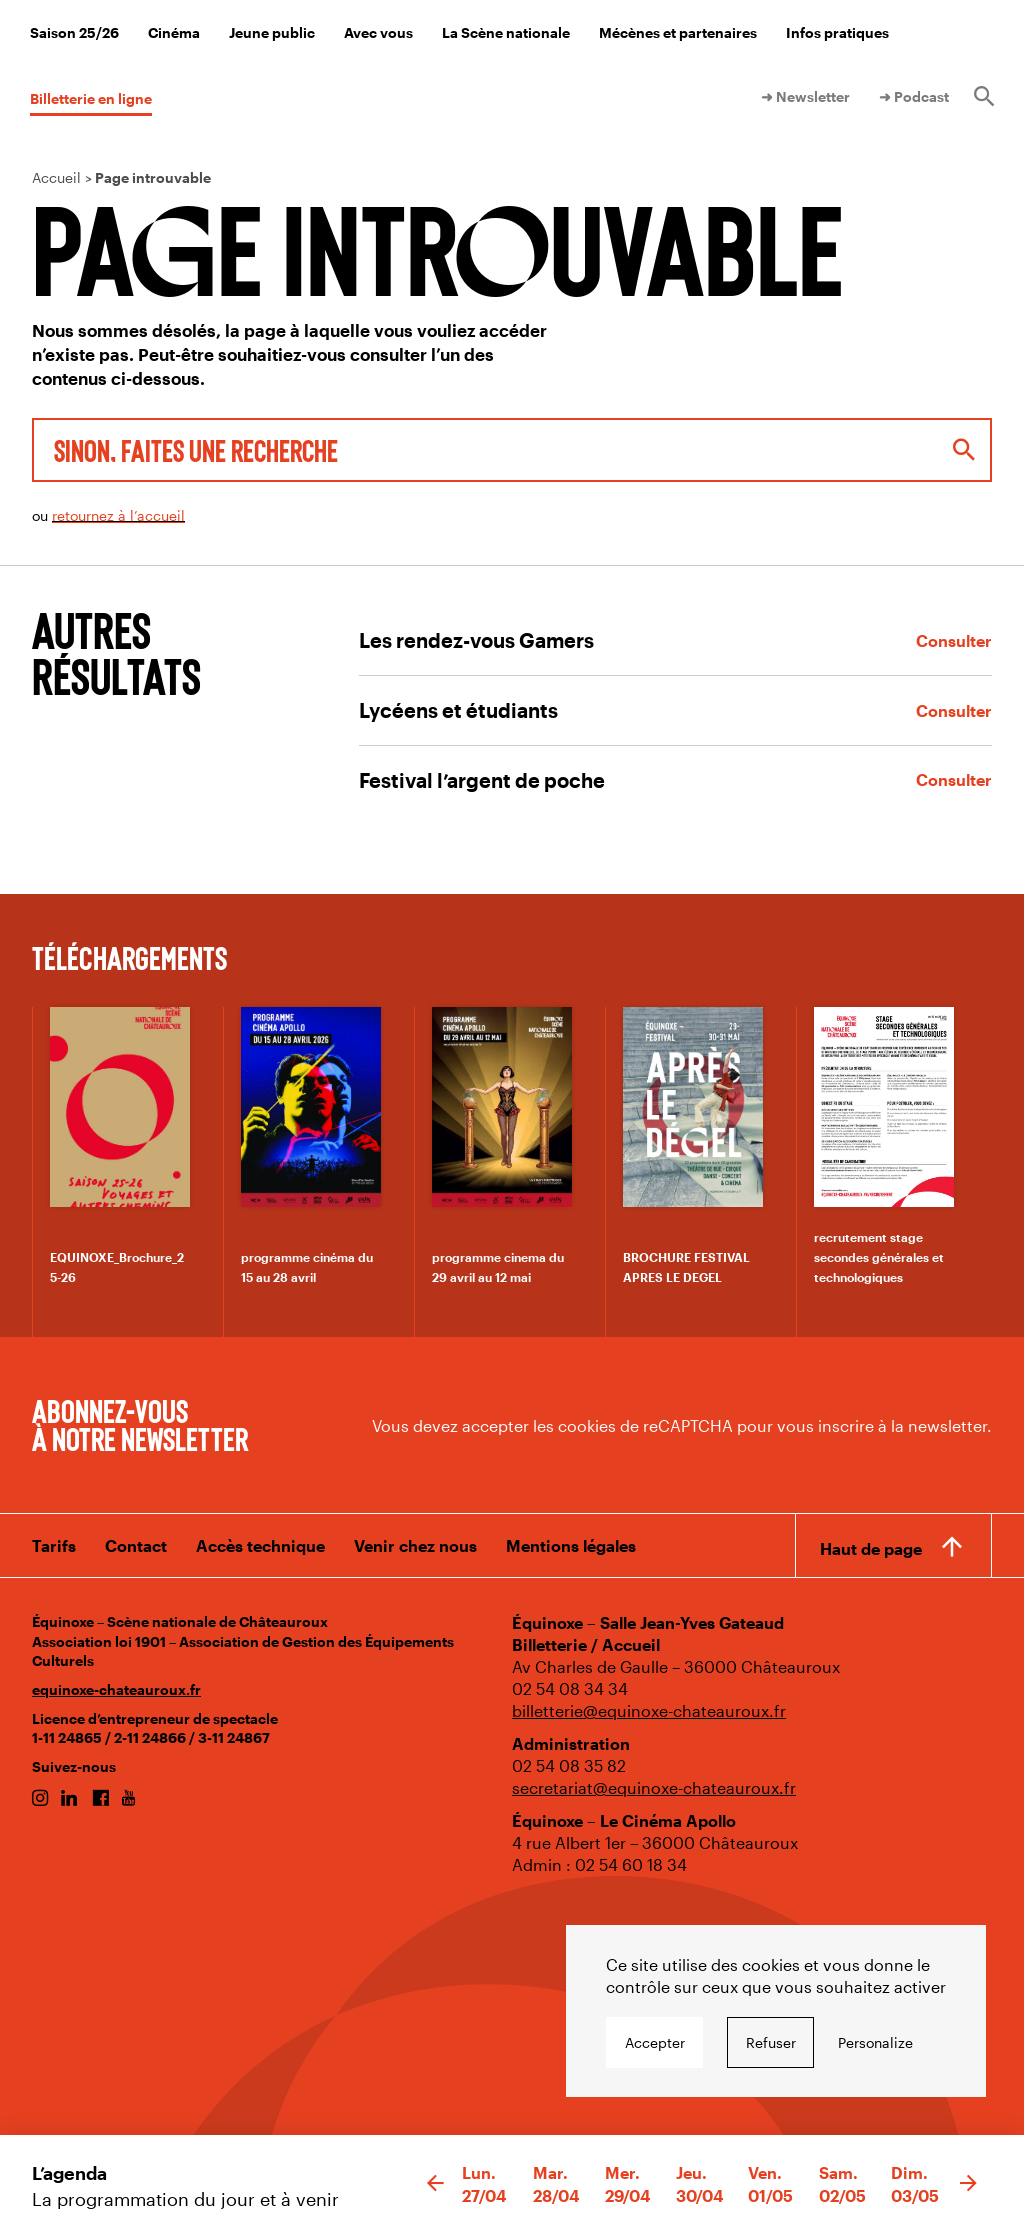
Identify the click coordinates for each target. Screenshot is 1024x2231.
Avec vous (378, 32)
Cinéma (174, 32)
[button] (435, 2184)
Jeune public (272, 32)
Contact (136, 1545)
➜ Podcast (914, 96)
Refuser (771, 2042)
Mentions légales (571, 1545)
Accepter (655, 2042)
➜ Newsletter (805, 96)
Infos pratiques (837, 32)
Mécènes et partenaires (678, 32)
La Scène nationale (506, 32)
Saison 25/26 (74, 32)
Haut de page (871, 1548)
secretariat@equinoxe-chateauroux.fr (654, 1787)
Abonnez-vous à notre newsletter (140, 1424)
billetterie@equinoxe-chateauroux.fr (649, 1710)
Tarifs (54, 1545)
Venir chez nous (415, 1545)
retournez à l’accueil (118, 515)
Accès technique (260, 1545)
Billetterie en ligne (91, 98)
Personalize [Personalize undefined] (875, 2042)
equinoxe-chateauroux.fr (116, 1689)
